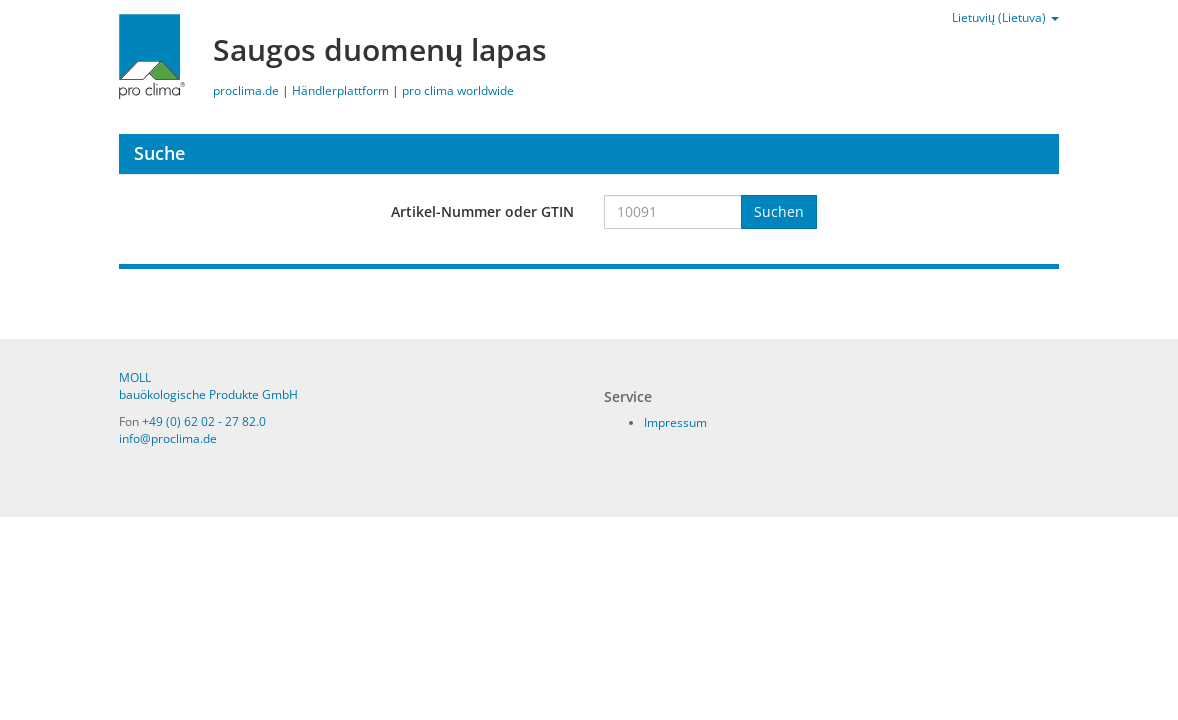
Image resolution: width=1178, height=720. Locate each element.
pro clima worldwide (458, 90)
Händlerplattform (340, 90)
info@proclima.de (168, 438)
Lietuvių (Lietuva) (1005, 17)
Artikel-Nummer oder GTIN (482, 211)
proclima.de (246, 90)
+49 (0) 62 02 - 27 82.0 (204, 421)
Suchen (779, 211)
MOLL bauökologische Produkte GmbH (208, 386)
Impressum (675, 422)
